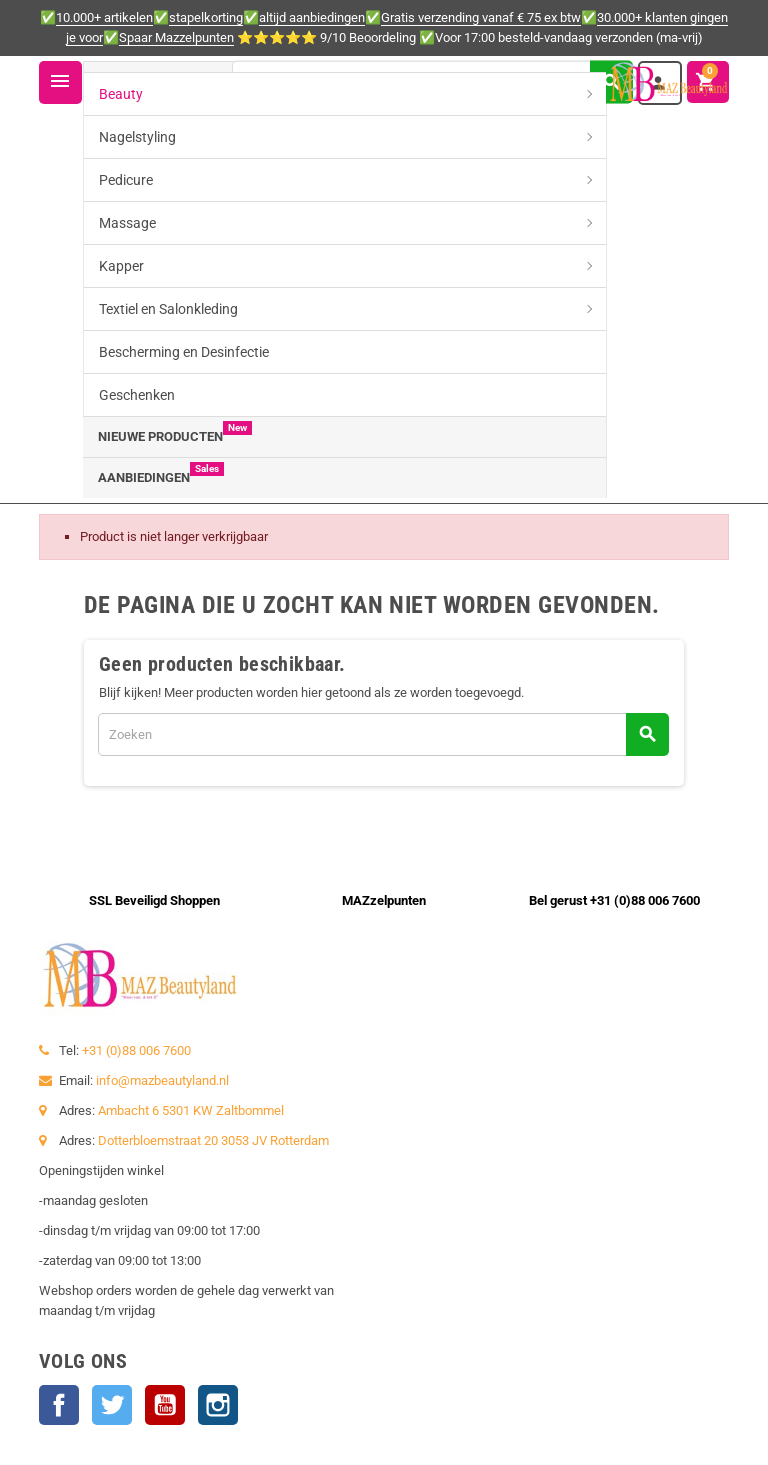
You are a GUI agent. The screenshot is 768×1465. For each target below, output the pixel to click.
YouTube (165, 1405)
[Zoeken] (432, 81)
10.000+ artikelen (104, 17)
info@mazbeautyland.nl (162, 1080)
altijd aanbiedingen (312, 17)
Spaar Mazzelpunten (176, 37)
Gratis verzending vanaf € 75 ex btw (481, 17)
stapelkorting (206, 17)
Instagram (218, 1405)
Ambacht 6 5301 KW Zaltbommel (191, 1110)
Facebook (59, 1405)
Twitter (112, 1405)
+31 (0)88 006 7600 (136, 1050)
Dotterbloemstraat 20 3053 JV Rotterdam (213, 1140)
